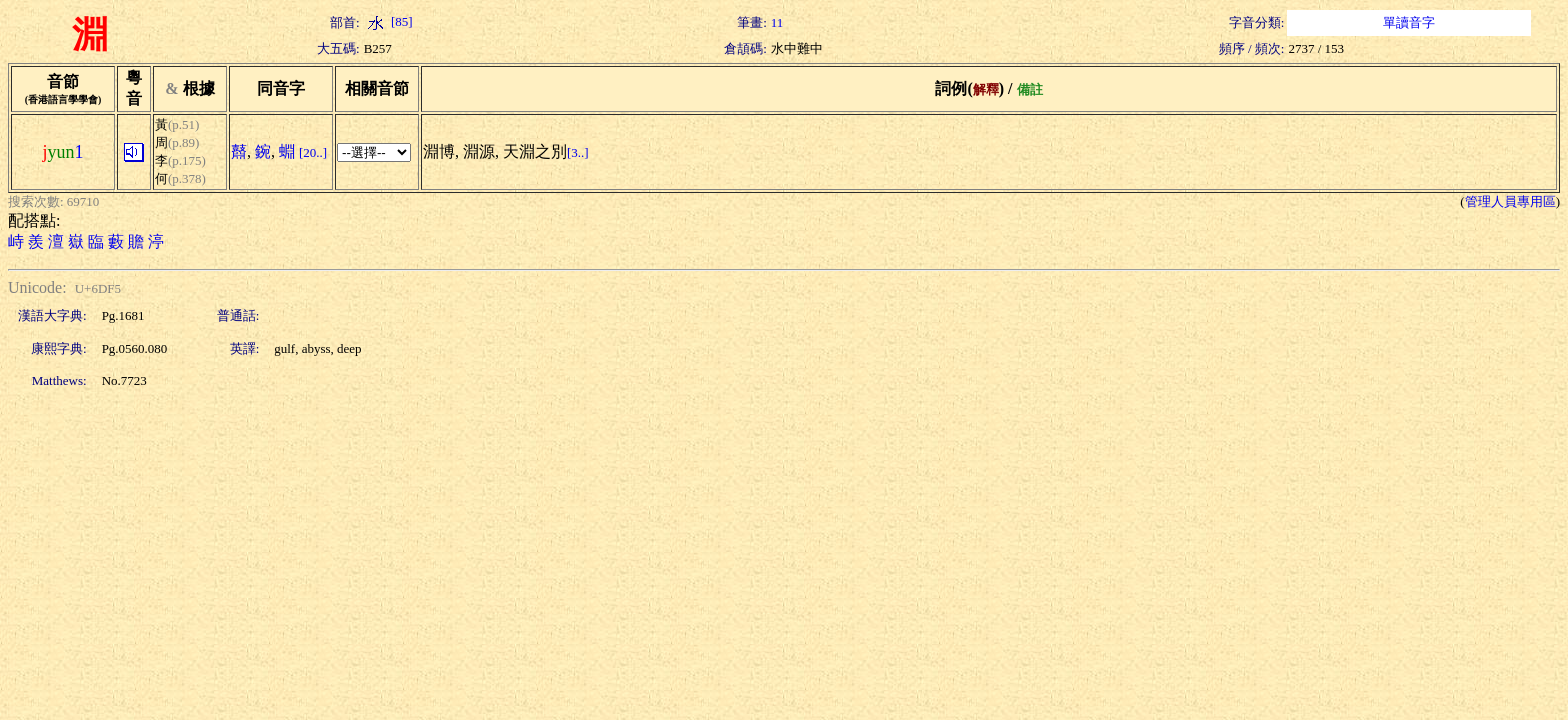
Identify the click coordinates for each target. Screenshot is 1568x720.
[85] (388, 21)
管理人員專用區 (1510, 201)
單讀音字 (1409, 22)
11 (777, 22)
